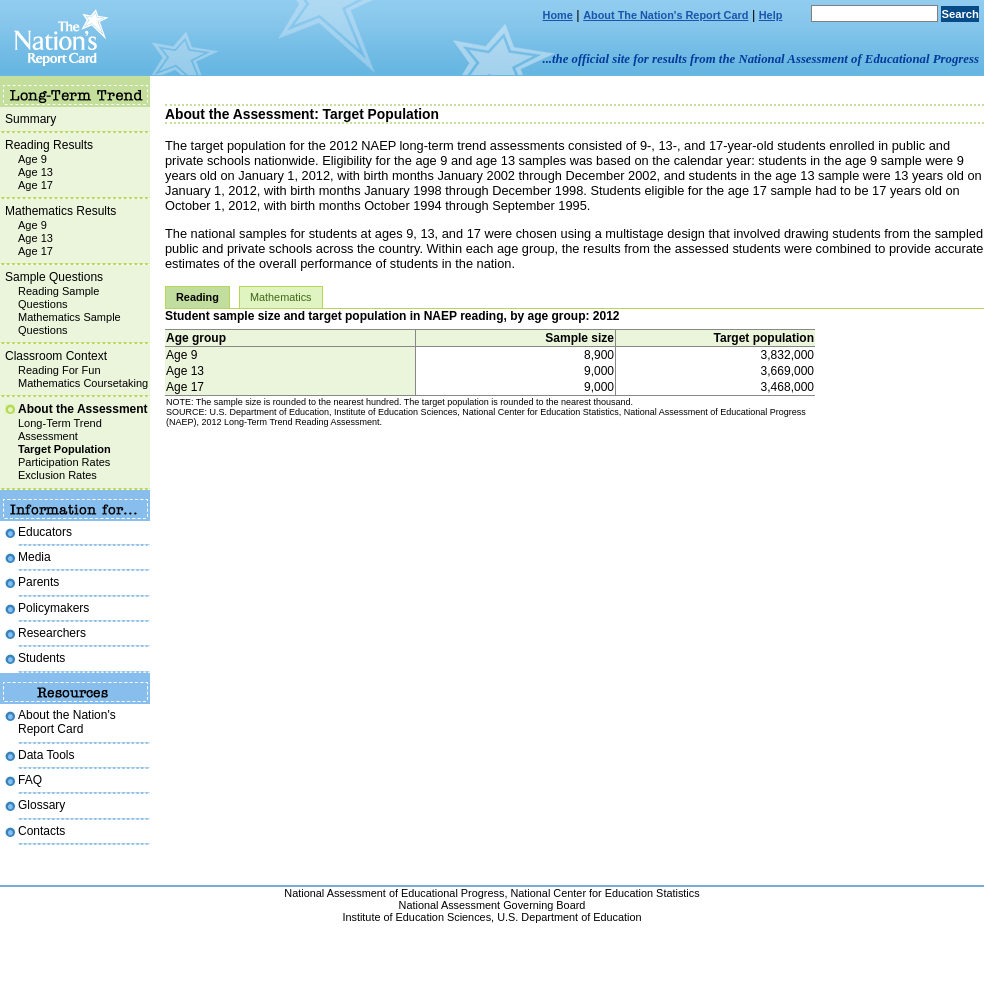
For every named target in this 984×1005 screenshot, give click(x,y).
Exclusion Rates (57, 475)
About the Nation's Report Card (67, 722)
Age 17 (35, 185)
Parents (38, 582)
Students (41, 658)
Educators (45, 532)
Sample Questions (54, 277)
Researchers (52, 633)
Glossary (41, 805)
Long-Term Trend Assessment (60, 429)
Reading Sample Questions (58, 297)
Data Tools (46, 755)
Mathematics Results (60, 211)
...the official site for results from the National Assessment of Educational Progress (760, 59)
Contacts (41, 831)
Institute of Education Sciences (416, 917)
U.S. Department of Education (569, 917)
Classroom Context (56, 356)
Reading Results (49, 145)
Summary (30, 119)
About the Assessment (83, 409)
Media (34, 557)
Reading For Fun (59, 370)
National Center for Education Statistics (604, 893)
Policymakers (53, 608)
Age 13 (35, 172)
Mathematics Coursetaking (83, 383)
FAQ (30, 780)
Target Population (64, 449)
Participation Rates (64, 462)
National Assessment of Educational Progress (394, 893)
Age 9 (32, 159)
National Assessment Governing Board (492, 905)
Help (771, 15)
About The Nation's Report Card (665, 15)
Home (558, 15)
